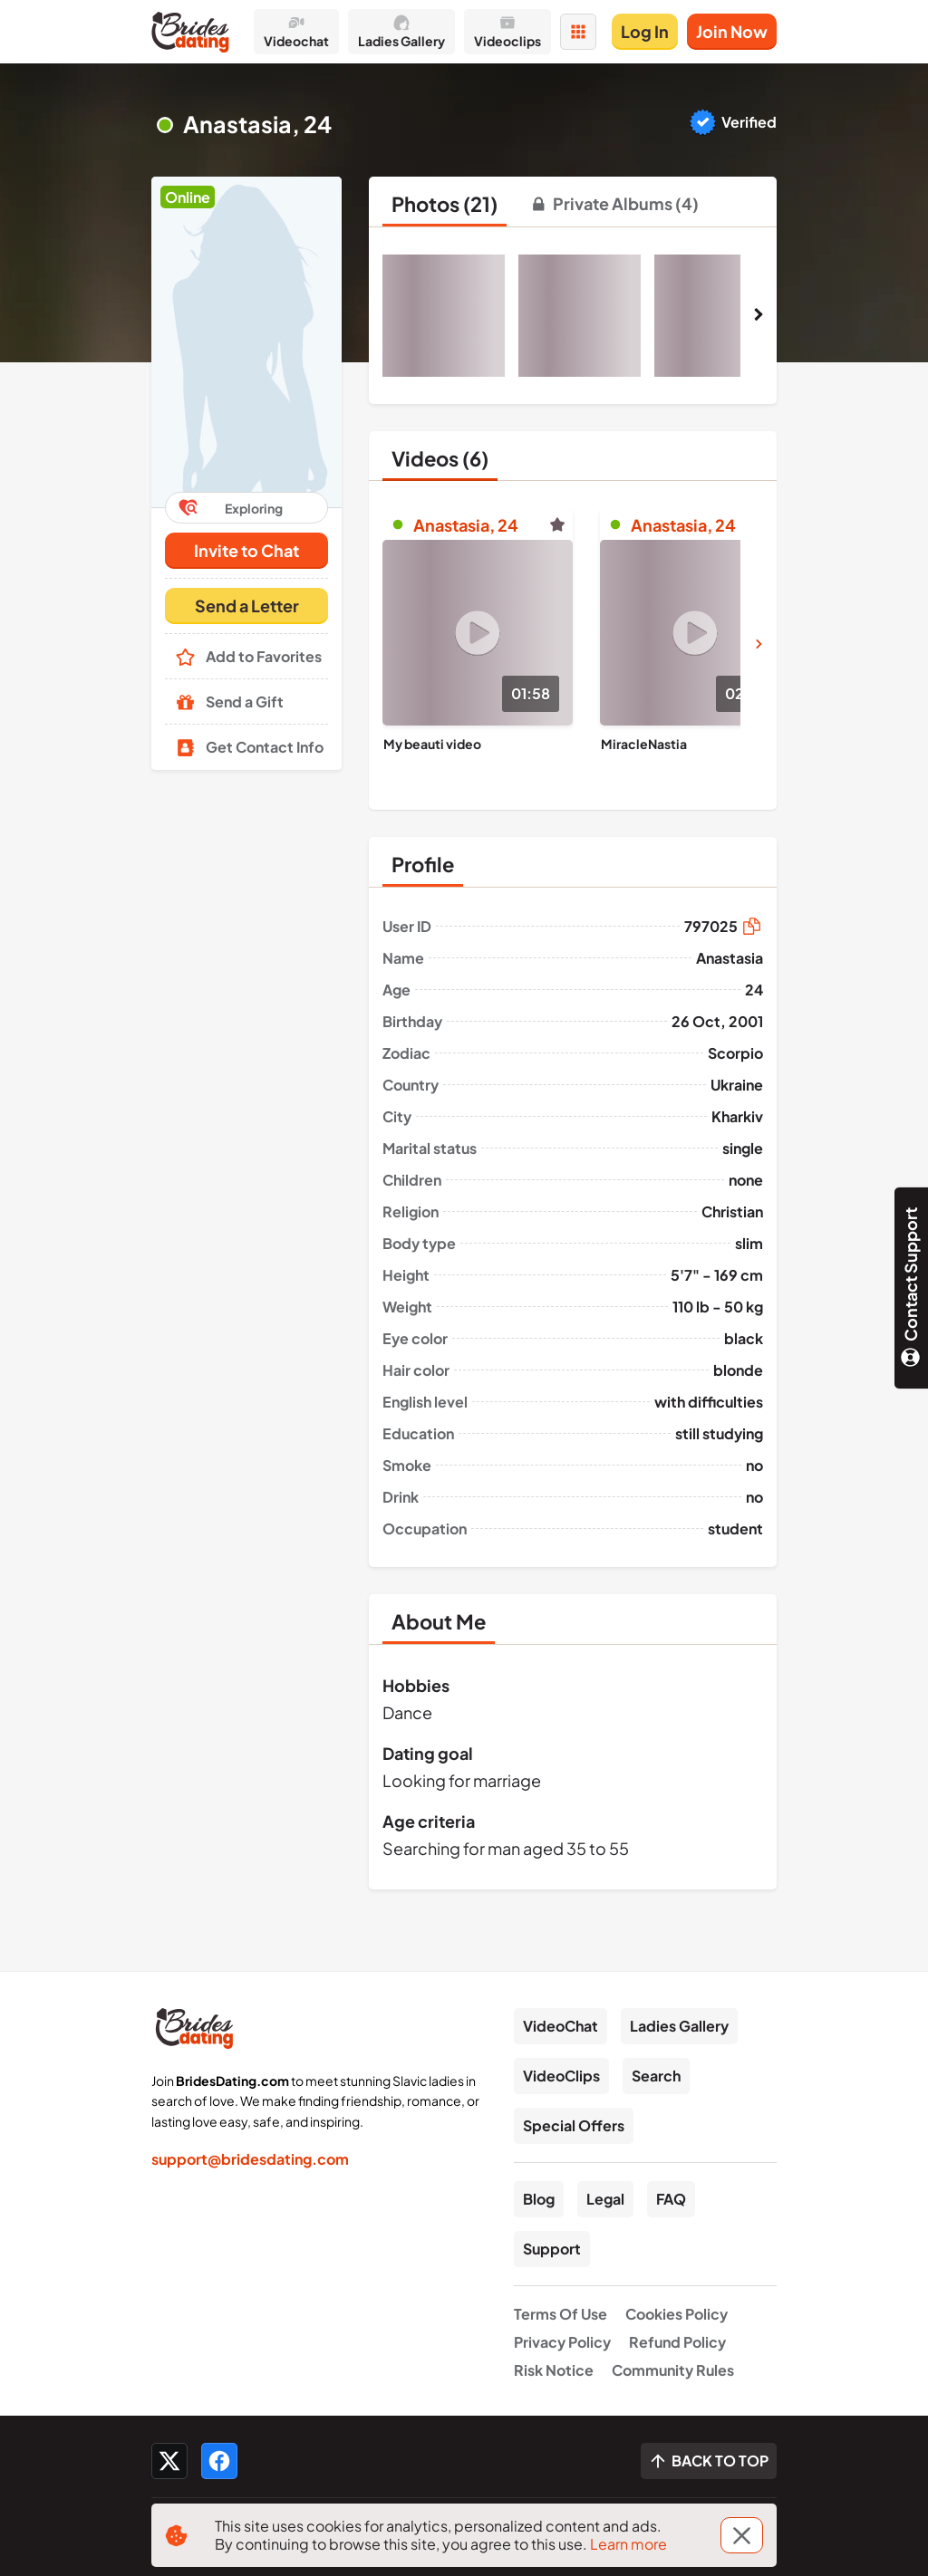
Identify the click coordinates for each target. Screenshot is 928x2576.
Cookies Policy (676, 2313)
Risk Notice (554, 2369)
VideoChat (560, 2025)
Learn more (628, 2543)
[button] (246, 342)
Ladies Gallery (679, 2025)
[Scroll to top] (709, 2461)
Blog (539, 2198)
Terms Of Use (560, 2313)
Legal (605, 2198)
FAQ (671, 2198)
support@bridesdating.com (250, 2158)
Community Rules (673, 2369)
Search (656, 2075)
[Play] (477, 633)
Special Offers (573, 2125)
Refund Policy (677, 2341)
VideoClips (561, 2075)
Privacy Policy (562, 2341)
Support (552, 2248)
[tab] (444, 203)
